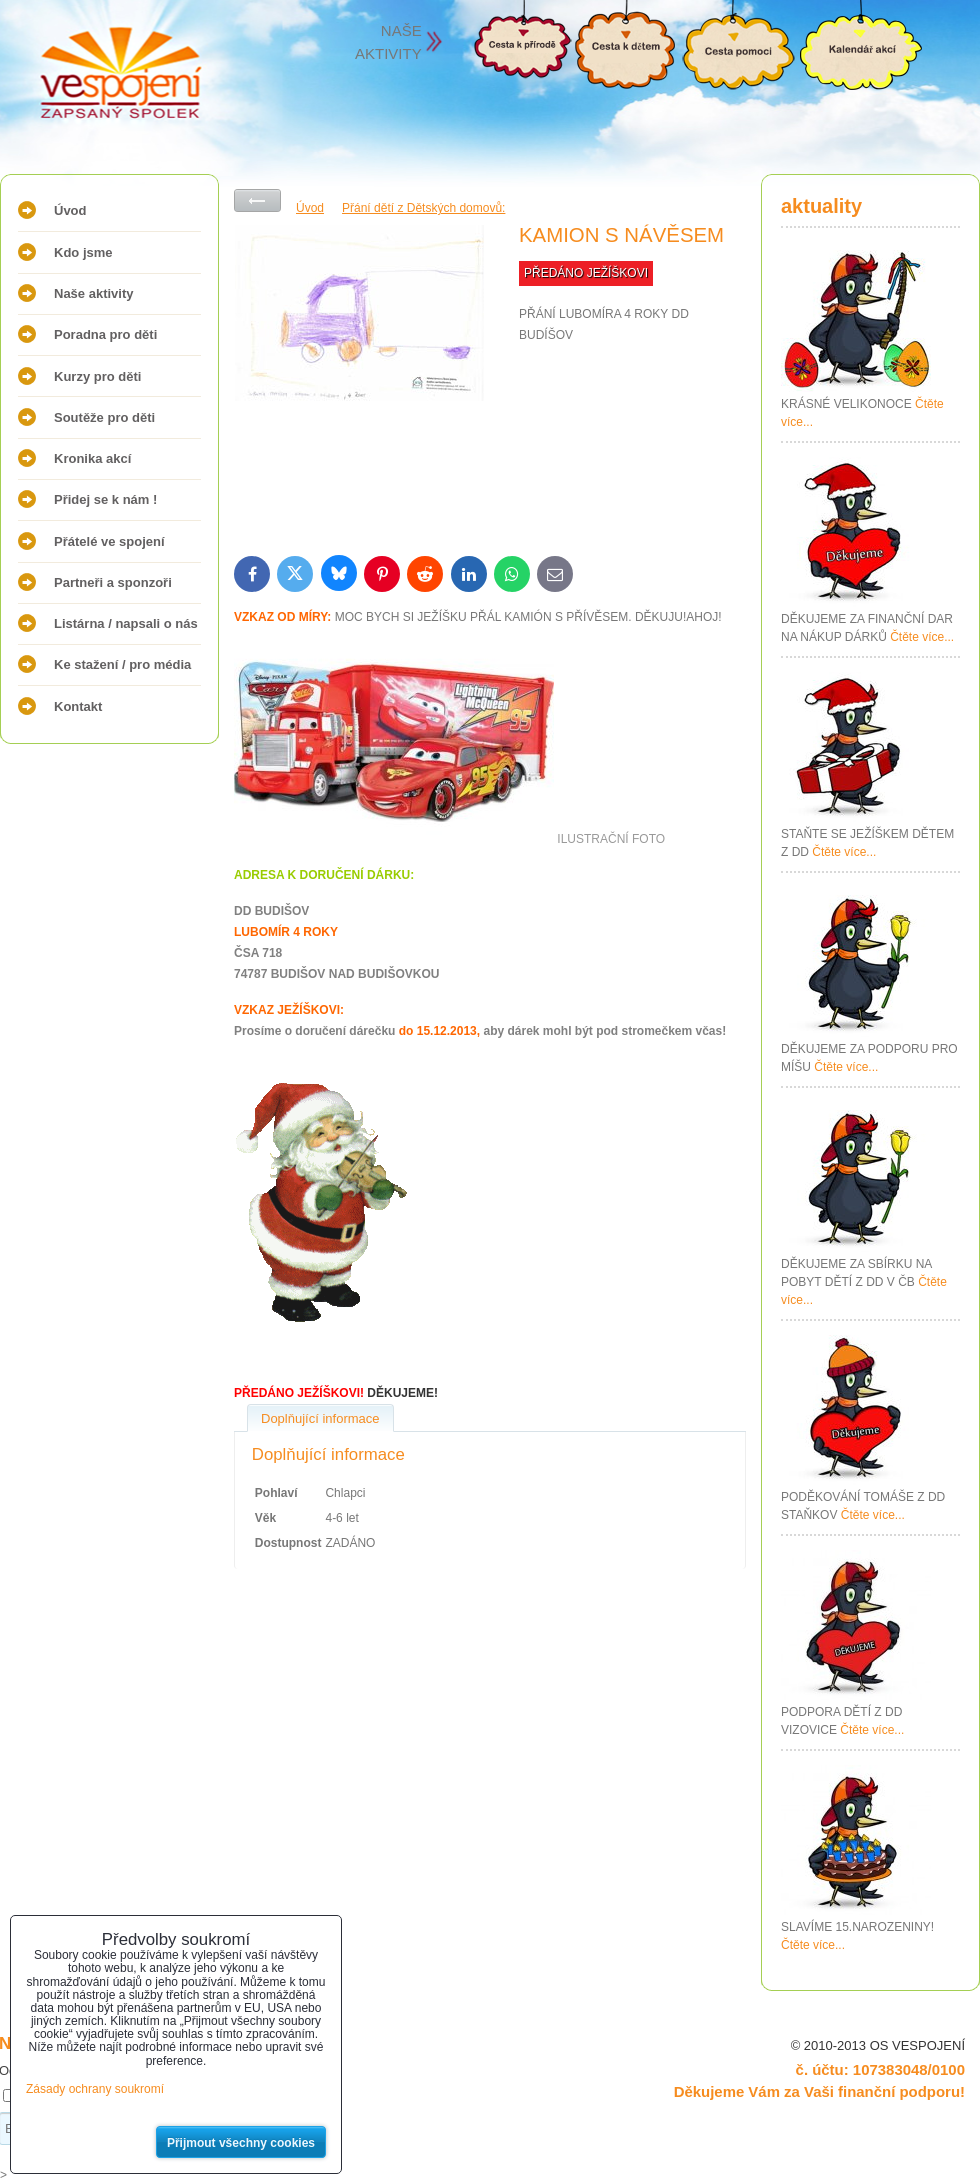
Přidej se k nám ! (105, 499)
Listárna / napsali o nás (126, 623)
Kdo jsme (83, 252)
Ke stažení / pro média (122, 664)
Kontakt (78, 706)
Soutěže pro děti (104, 417)
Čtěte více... (922, 637)
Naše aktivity (94, 293)
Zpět (257, 200)
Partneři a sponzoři (113, 582)
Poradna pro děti (105, 334)
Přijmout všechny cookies (241, 2143)
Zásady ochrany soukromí (95, 2089)
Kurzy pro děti (97, 376)
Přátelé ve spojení (109, 541)
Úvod (70, 210)
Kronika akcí (92, 458)
